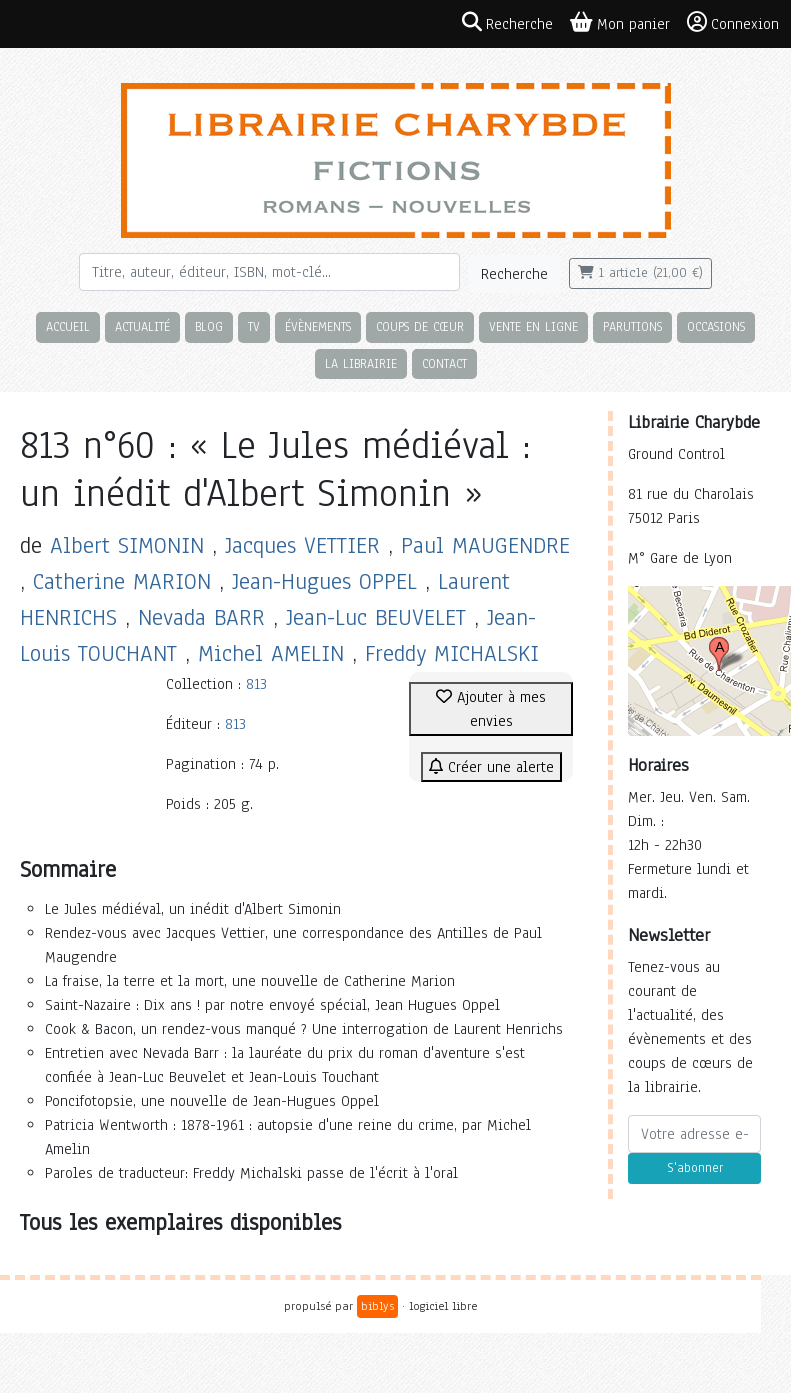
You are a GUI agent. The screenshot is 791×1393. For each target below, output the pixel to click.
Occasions (716, 326)
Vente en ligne (533, 326)
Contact (444, 363)
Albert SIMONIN (127, 545)
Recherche (514, 274)
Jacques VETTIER (302, 545)
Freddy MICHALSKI (452, 653)
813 (256, 684)
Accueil (68, 326)
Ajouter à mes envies (491, 709)
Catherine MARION (122, 581)
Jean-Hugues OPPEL (324, 581)
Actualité (142, 326)
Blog (209, 326)
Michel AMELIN (271, 653)
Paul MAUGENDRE (485, 545)
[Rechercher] (269, 272)
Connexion (733, 23)
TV (254, 326)
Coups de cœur (420, 326)
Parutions (632, 326)
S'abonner (695, 1168)
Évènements (318, 326)
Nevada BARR (201, 617)
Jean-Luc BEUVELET (376, 617)
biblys (377, 1306)
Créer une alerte (491, 767)
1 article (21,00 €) (640, 273)
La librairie (361, 363)
